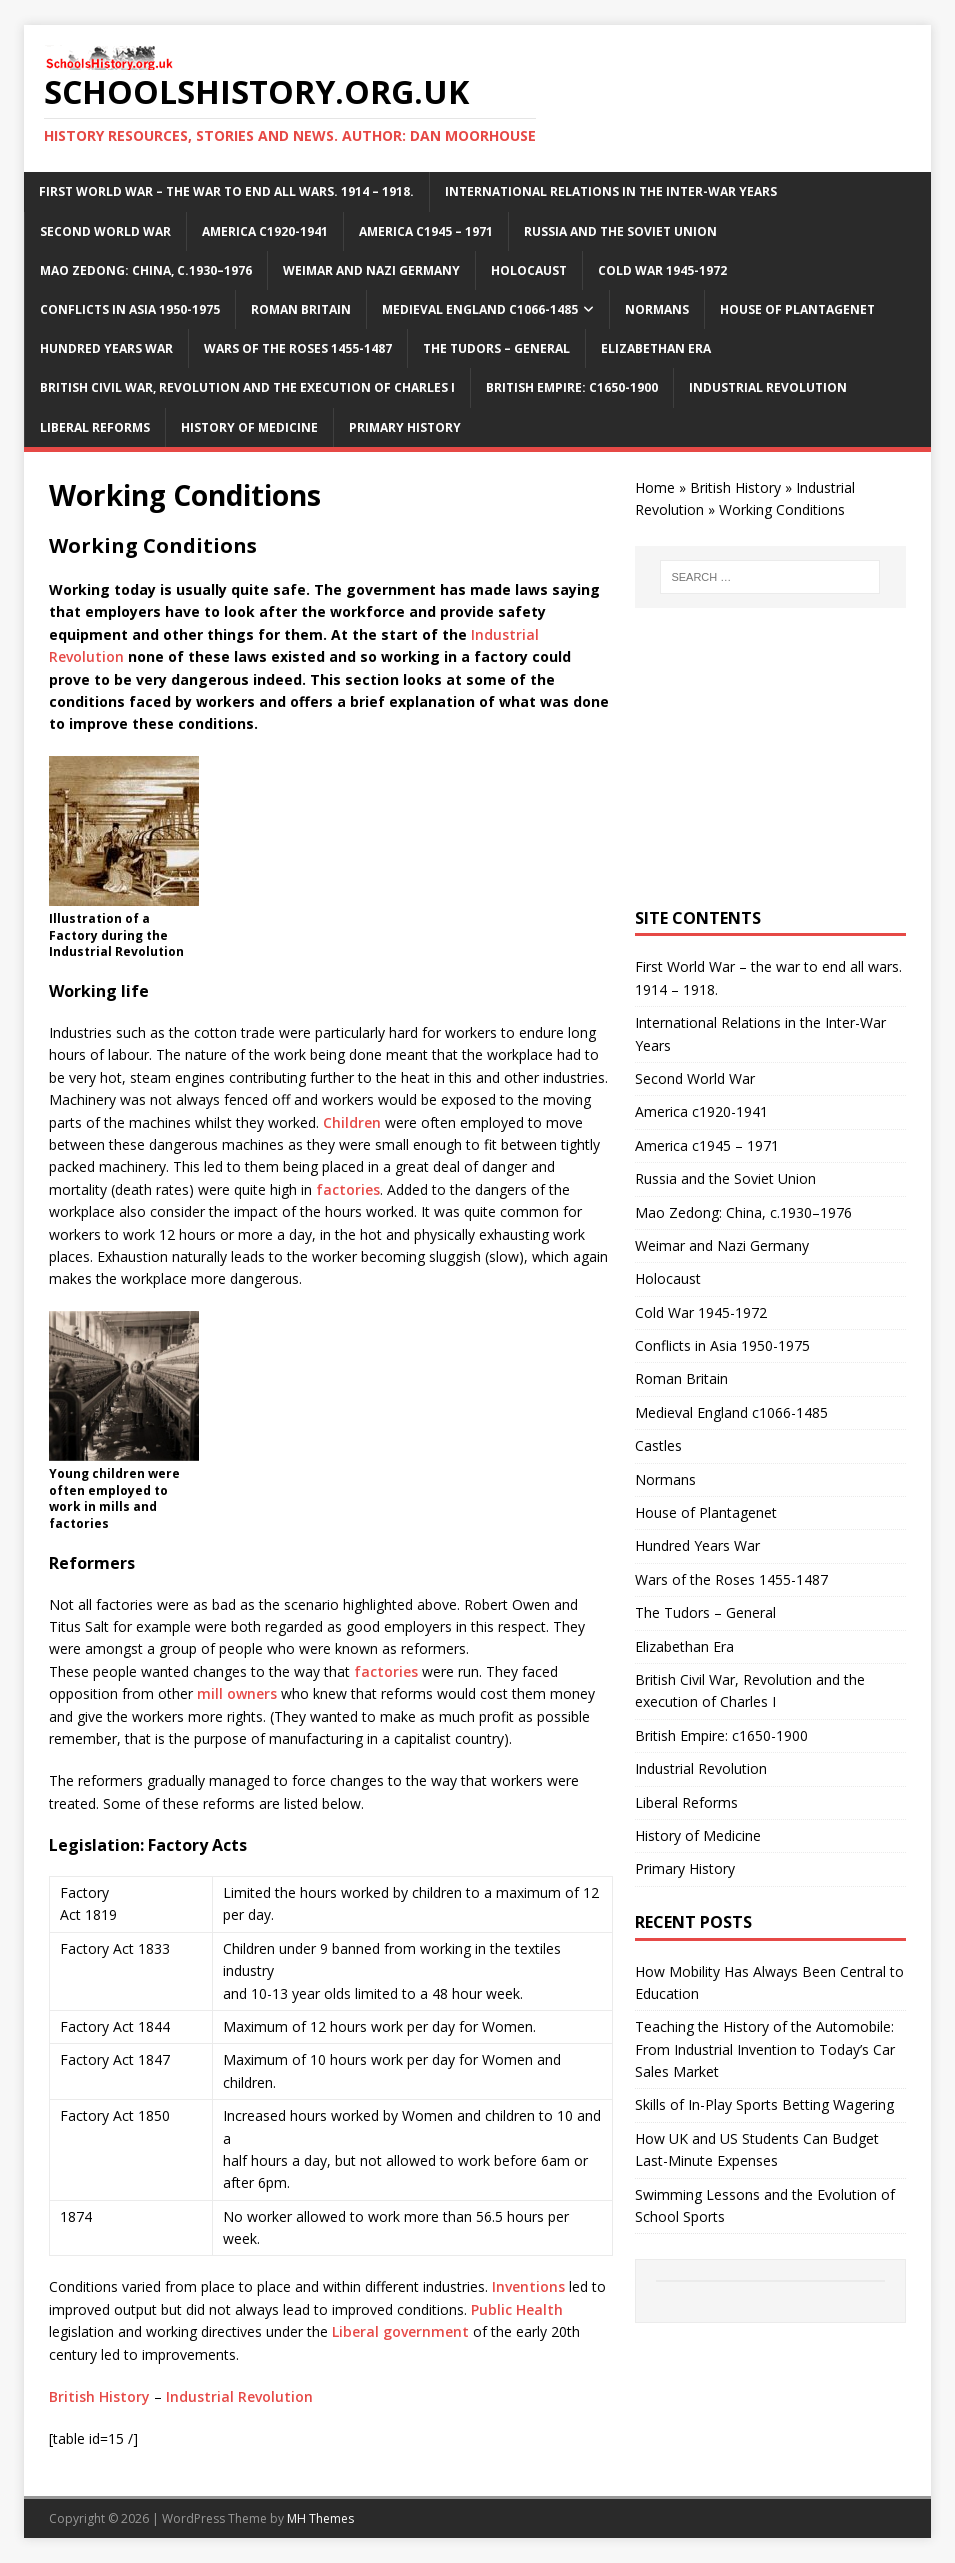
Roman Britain (301, 309)
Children (352, 1122)
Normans (657, 309)
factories (348, 1189)
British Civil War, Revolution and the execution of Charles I (247, 387)
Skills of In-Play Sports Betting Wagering (764, 2104)
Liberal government (400, 2331)
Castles (658, 1445)
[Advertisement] (770, 758)
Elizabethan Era (656, 348)
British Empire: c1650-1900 (572, 387)
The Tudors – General (496, 348)
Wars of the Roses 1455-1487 (298, 348)
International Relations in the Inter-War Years (611, 191)
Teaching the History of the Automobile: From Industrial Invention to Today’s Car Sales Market (765, 2049)
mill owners (237, 1693)
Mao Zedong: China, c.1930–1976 (146, 270)
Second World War (105, 231)
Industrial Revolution (768, 387)
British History (99, 2396)
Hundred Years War (106, 348)
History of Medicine (249, 427)
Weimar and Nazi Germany (371, 270)
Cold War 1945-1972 (662, 270)
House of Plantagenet (797, 309)
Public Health (517, 2309)
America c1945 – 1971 (426, 231)
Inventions (528, 2286)
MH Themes (320, 2518)
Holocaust (529, 270)
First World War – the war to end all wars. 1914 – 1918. (226, 191)
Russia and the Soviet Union (620, 231)
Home (655, 487)
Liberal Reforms (95, 427)
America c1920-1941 (265, 231)
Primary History (405, 427)
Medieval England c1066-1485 (480, 309)
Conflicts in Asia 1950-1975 (130, 309)
